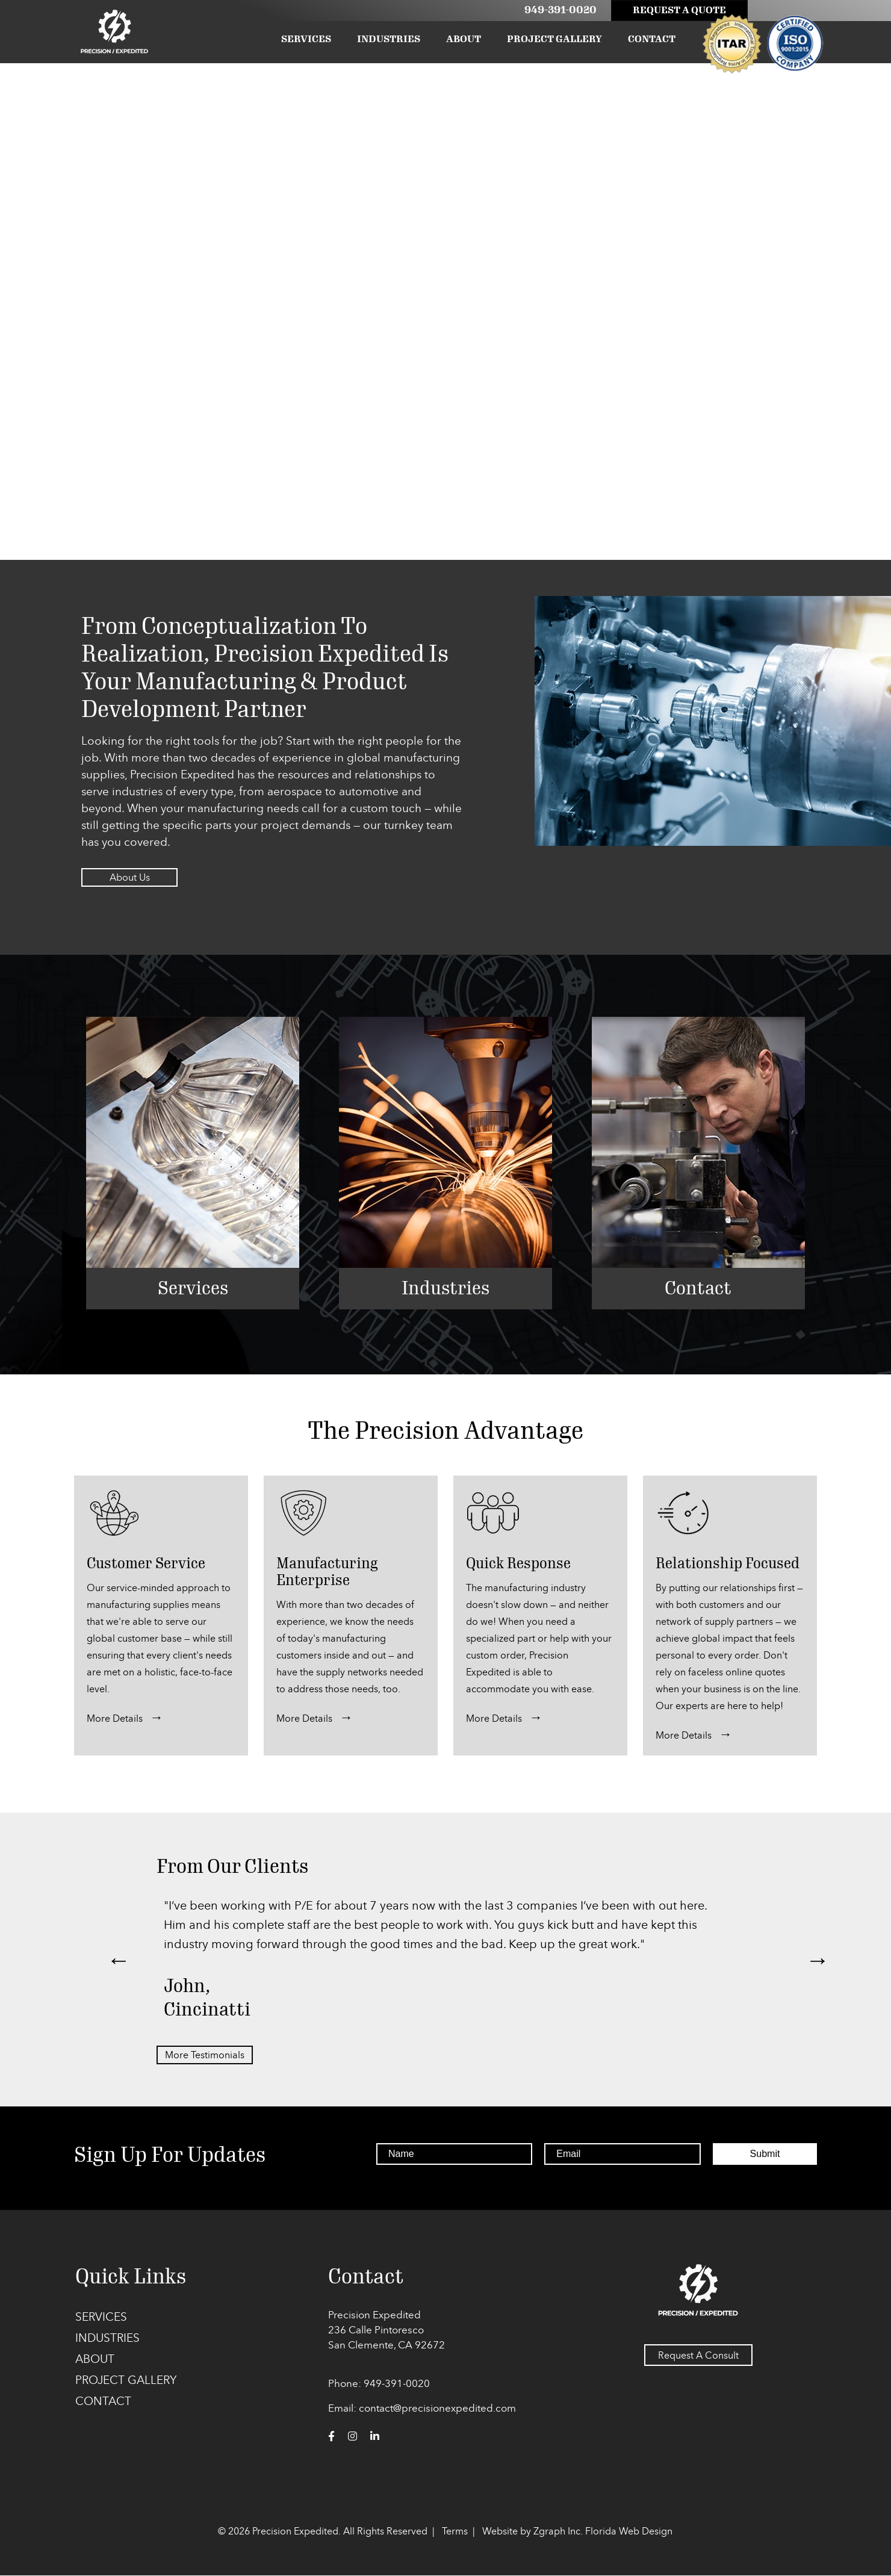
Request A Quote (675, 10)
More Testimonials (204, 2054)
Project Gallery (554, 39)
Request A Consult (698, 2355)
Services (306, 39)
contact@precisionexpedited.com (437, 2408)
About (463, 39)
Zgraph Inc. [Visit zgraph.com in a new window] (558, 2531)
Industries (388, 39)
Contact (651, 39)
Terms (455, 2531)
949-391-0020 (556, 10)
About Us (130, 877)
